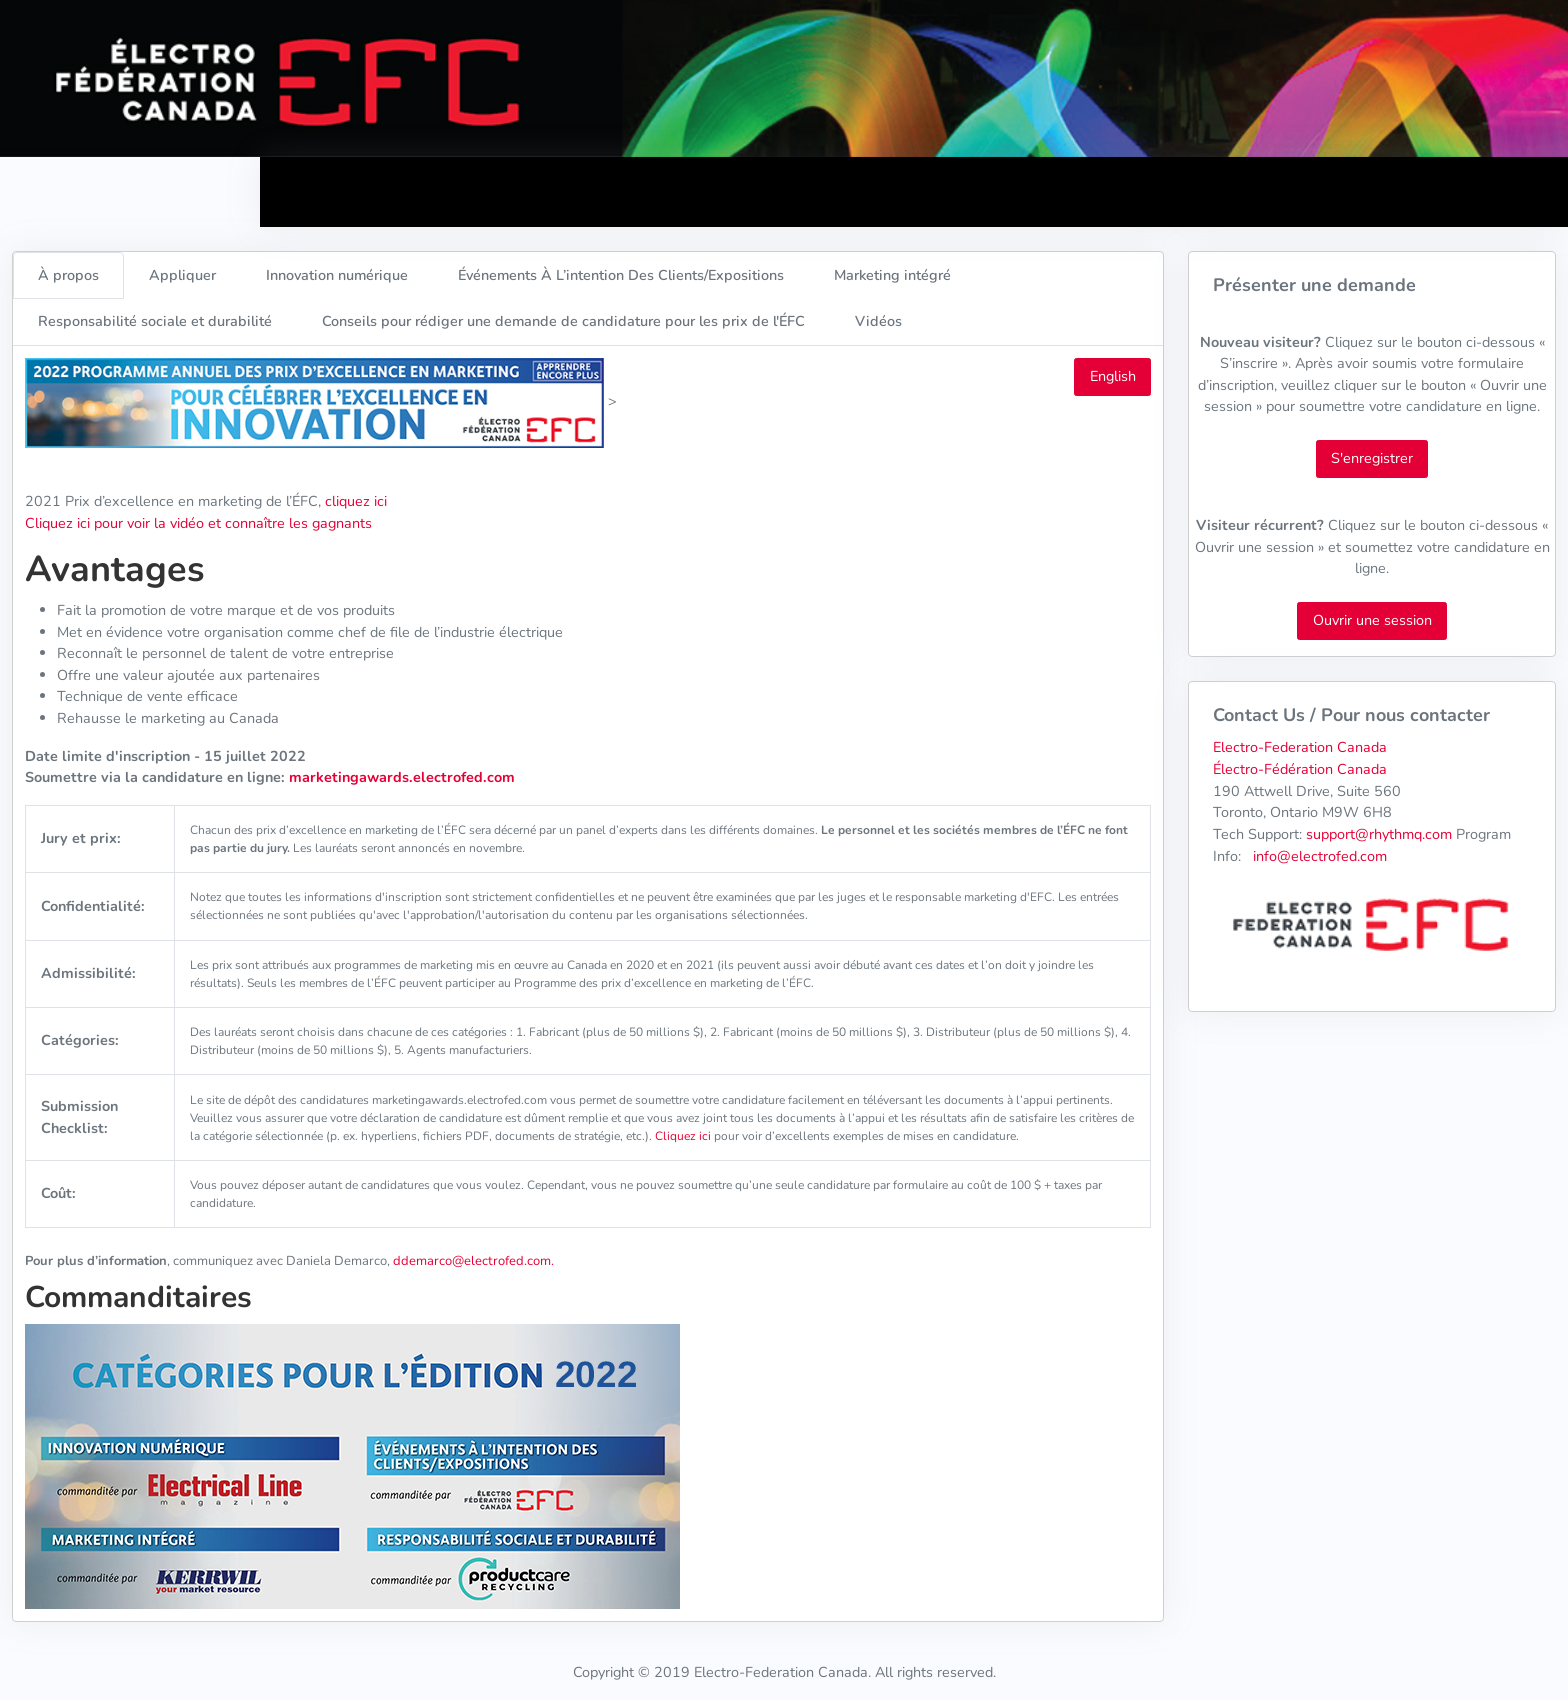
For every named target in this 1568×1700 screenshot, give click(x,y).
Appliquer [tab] (182, 275)
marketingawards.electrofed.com (400, 777)
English (1113, 376)
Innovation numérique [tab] (337, 275)
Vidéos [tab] (878, 321)
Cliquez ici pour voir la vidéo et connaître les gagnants (198, 523)
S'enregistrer (1372, 458)
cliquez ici (356, 501)
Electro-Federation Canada (1300, 747)
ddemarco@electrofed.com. (473, 1261)
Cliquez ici (683, 1136)
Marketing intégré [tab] (892, 275)
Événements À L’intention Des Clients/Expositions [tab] (621, 275)
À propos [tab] (68, 275)
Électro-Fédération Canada (1300, 769)
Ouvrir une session (1372, 620)
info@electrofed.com (1320, 856)
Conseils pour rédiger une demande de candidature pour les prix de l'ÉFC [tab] (563, 321)
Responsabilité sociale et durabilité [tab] (155, 321)
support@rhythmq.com (1379, 834)
